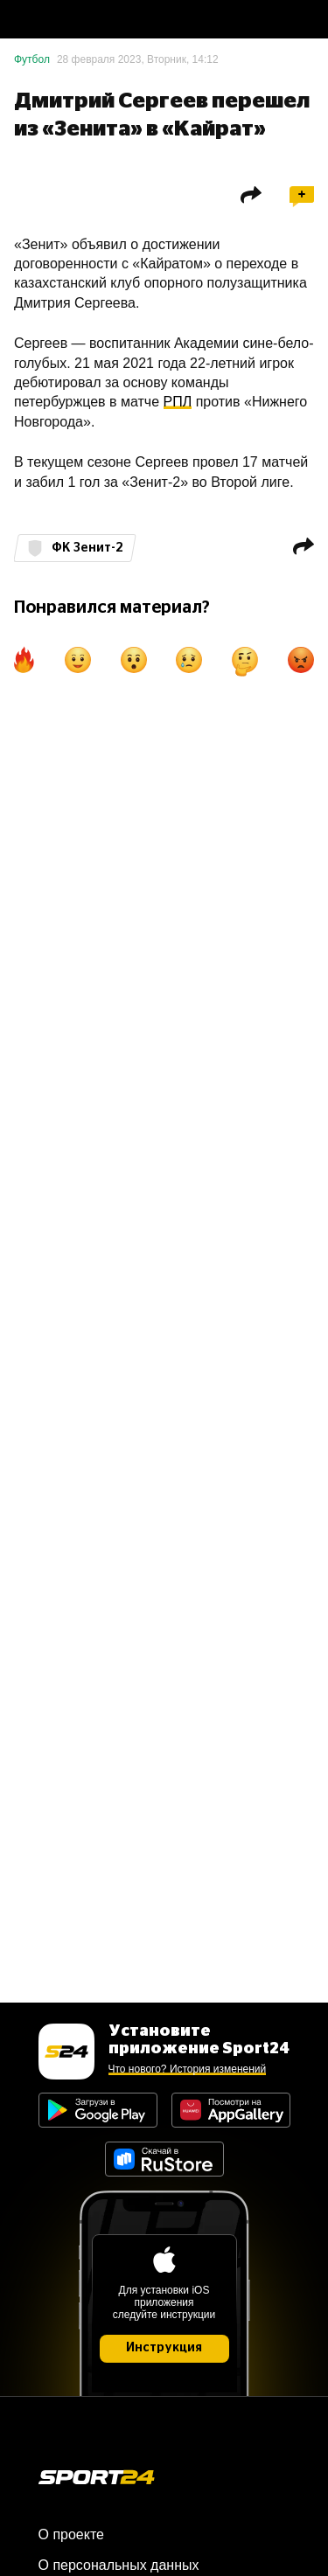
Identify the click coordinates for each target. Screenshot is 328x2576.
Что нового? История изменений (187, 2069)
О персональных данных (118, 2565)
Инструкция (164, 2348)
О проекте (71, 2534)
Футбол (32, 59)
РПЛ (178, 401)
